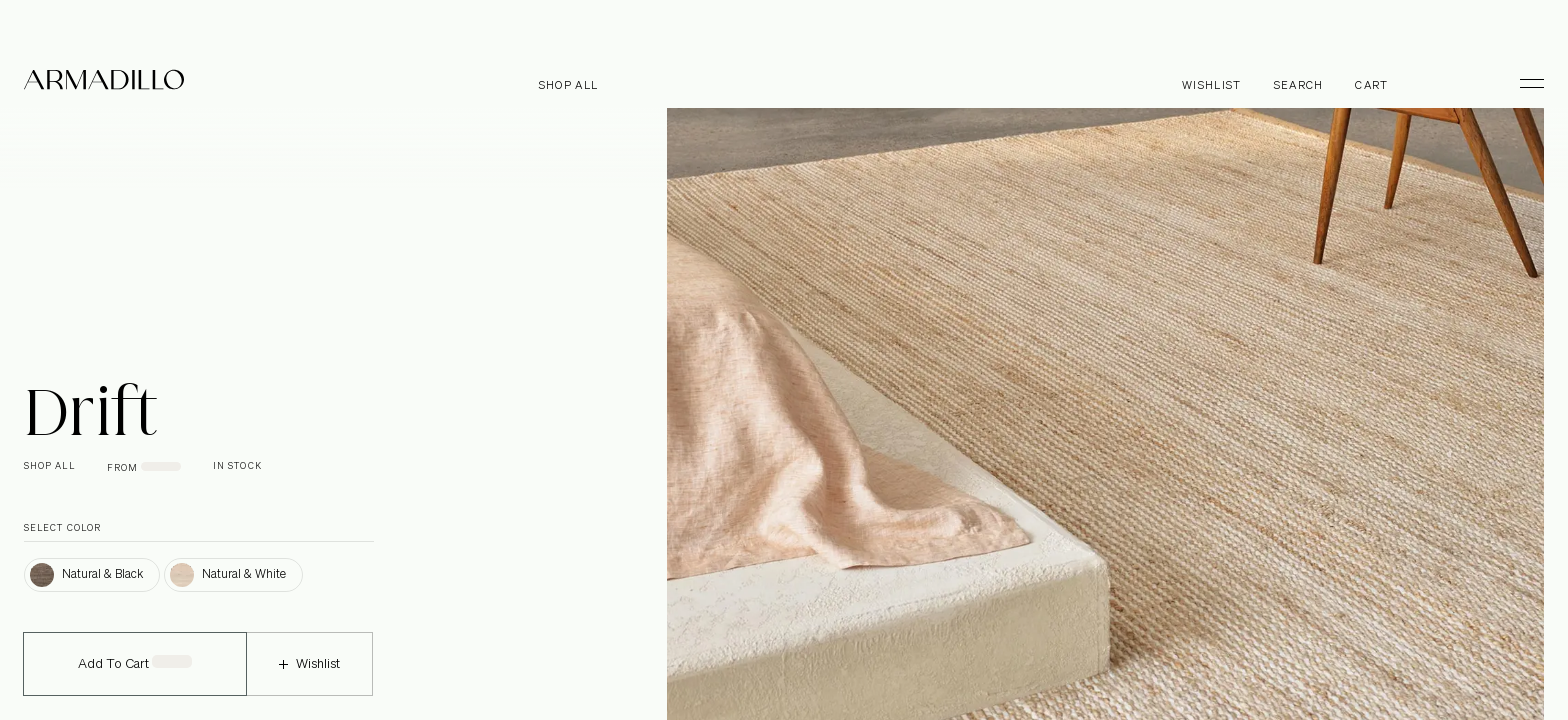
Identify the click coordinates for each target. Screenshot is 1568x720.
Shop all (569, 85)
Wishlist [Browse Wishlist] (1212, 85)
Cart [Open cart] (1371, 85)
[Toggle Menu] (1523, 83)
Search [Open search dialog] (1299, 85)
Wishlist (309, 677)
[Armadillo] (104, 83)
